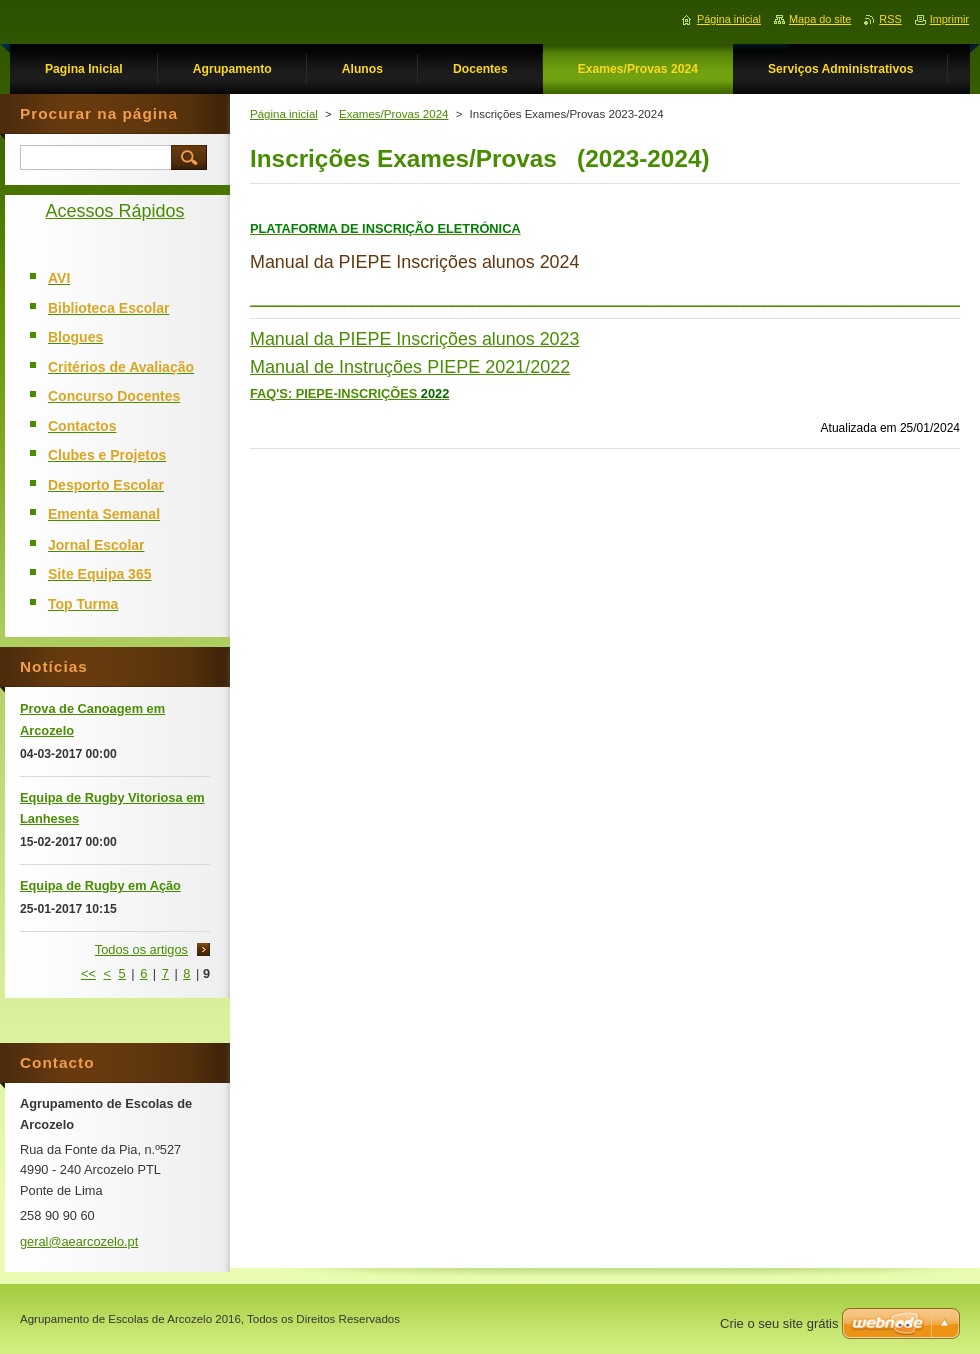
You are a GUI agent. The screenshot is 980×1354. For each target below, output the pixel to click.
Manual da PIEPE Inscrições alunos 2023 (414, 339)
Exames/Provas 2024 (393, 114)
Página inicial (284, 114)
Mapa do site (820, 19)
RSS (890, 19)
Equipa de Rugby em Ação (100, 885)
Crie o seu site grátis (779, 1323)
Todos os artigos (141, 949)
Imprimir (949, 19)
